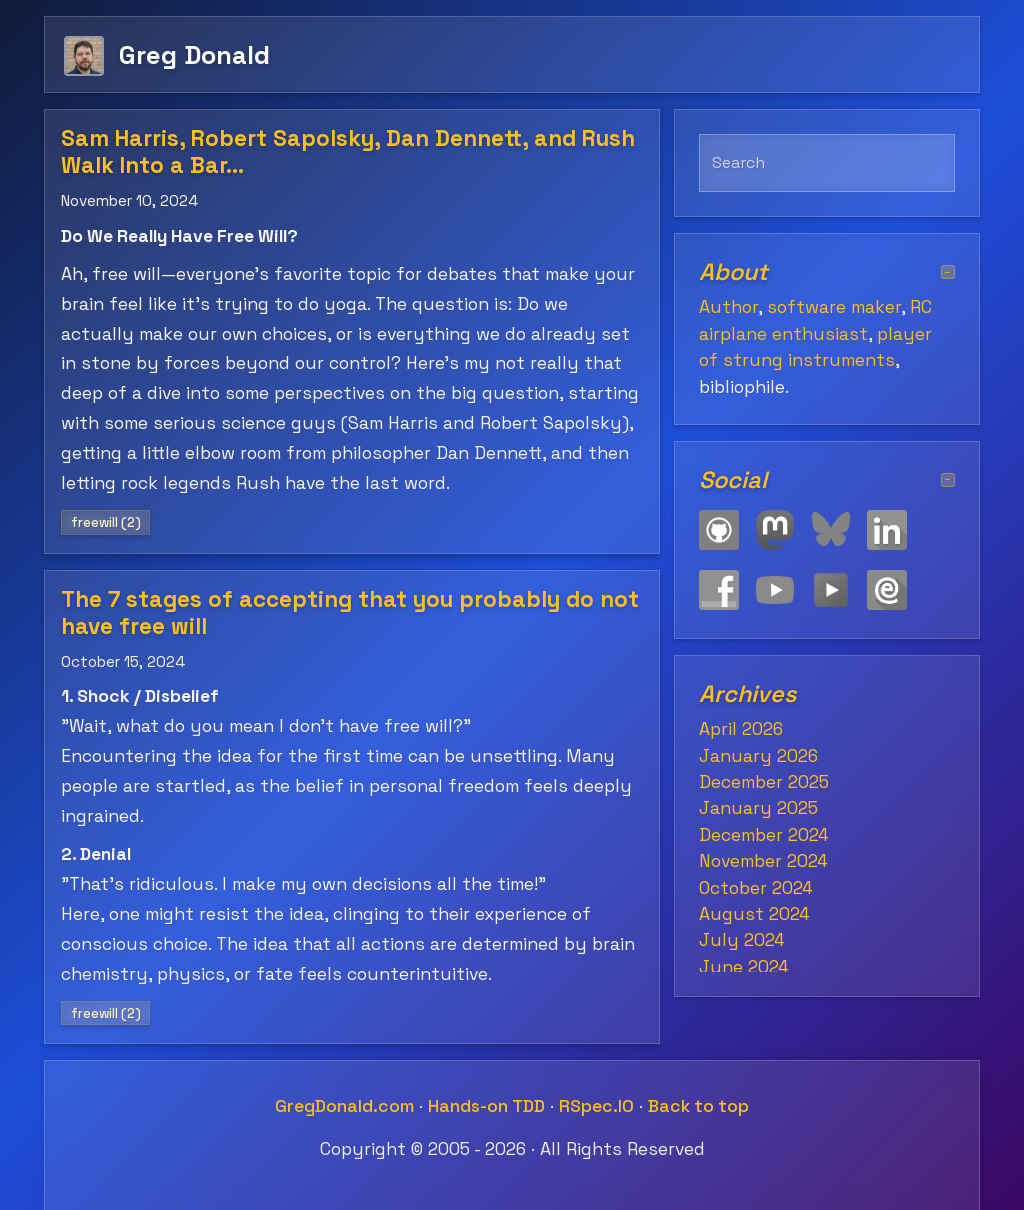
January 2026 (758, 756)
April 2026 (741, 729)
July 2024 (742, 940)
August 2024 (754, 914)
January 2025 (758, 808)
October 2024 (756, 888)
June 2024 (744, 967)
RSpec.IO (596, 1106)
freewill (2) (106, 522)
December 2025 (764, 782)
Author (728, 307)
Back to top (698, 1106)
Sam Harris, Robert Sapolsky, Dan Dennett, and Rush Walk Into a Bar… (348, 152)
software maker (834, 307)
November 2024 (763, 861)
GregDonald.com (344, 1106)
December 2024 (764, 835)
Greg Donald (194, 54)
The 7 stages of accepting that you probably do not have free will (350, 613)
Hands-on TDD (486, 1106)
